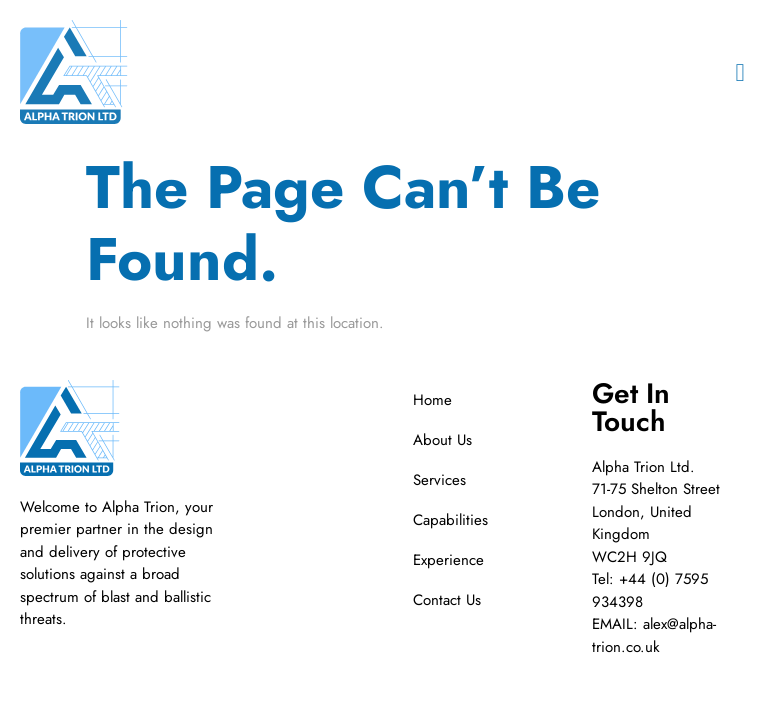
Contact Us (447, 600)
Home (432, 400)
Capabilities (450, 520)
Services (439, 480)
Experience (448, 560)
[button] (740, 72)
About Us (442, 440)
